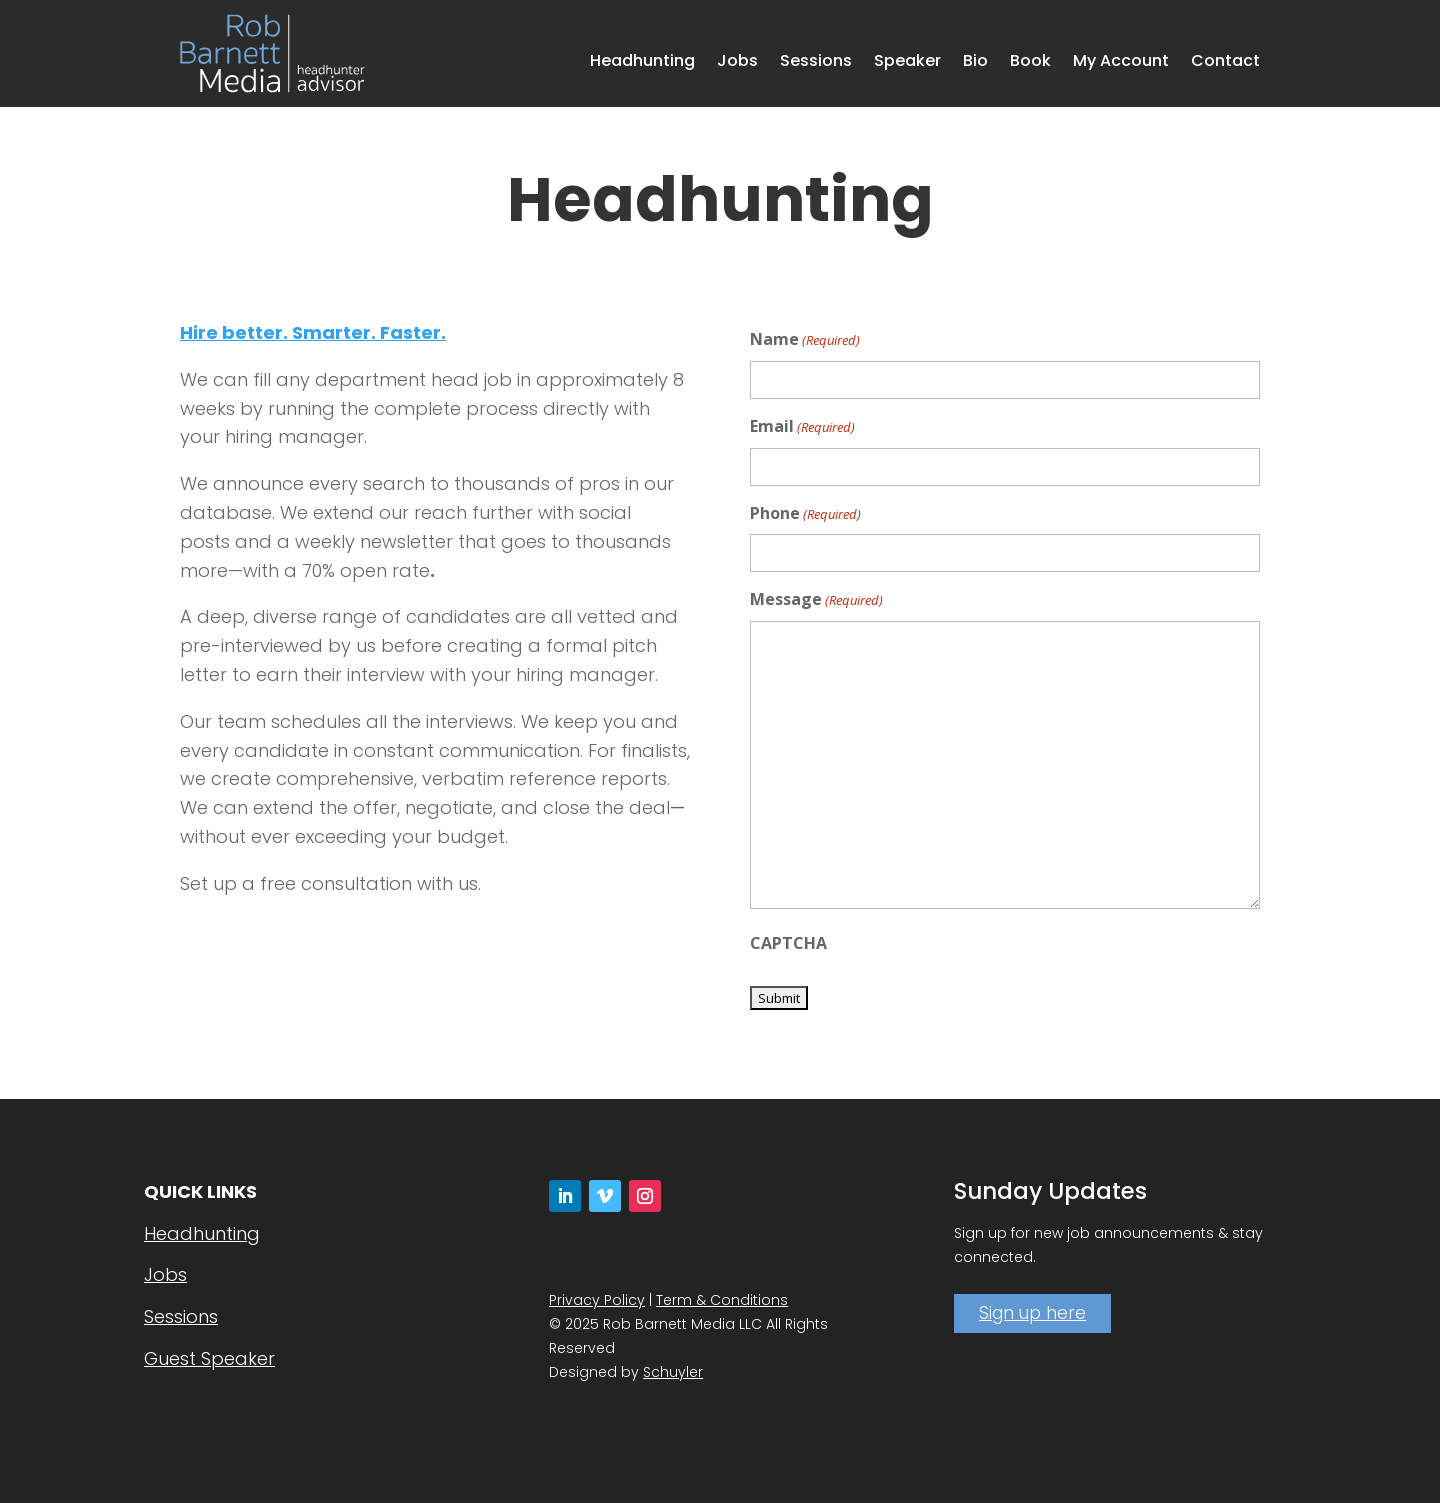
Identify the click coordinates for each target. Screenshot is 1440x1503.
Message (816, 600)
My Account (1121, 63)
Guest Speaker (209, 1358)
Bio (975, 63)
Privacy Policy (597, 1300)
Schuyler (673, 1372)
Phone (805, 514)
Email (802, 427)
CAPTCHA (788, 943)
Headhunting (642, 63)
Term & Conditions (722, 1300)
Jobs (737, 63)
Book (1030, 63)
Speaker (907, 63)
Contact (1225, 63)
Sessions (816, 63)
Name (805, 340)
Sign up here (1032, 1313)
